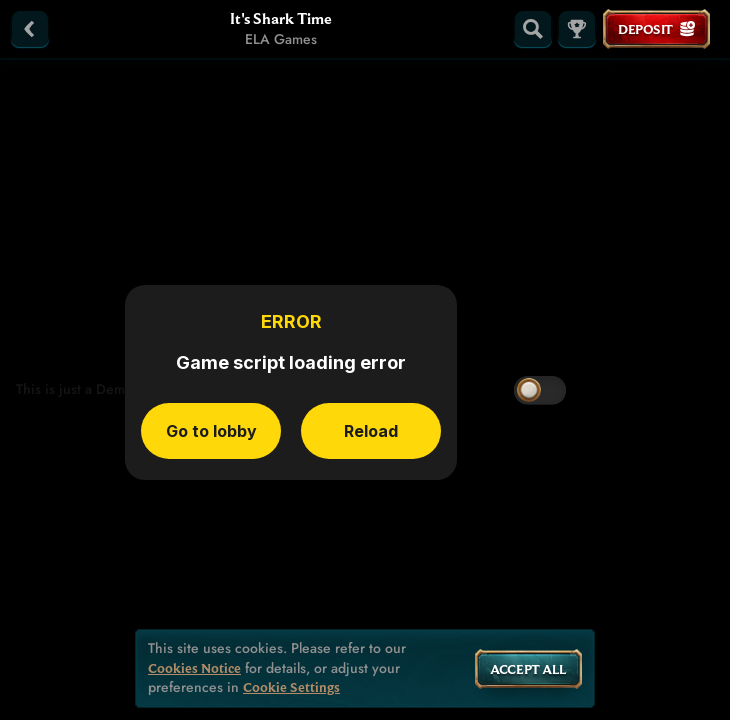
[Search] (533, 29)
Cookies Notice (194, 668)
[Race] (577, 29)
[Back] (30, 29)
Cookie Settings (291, 687)
